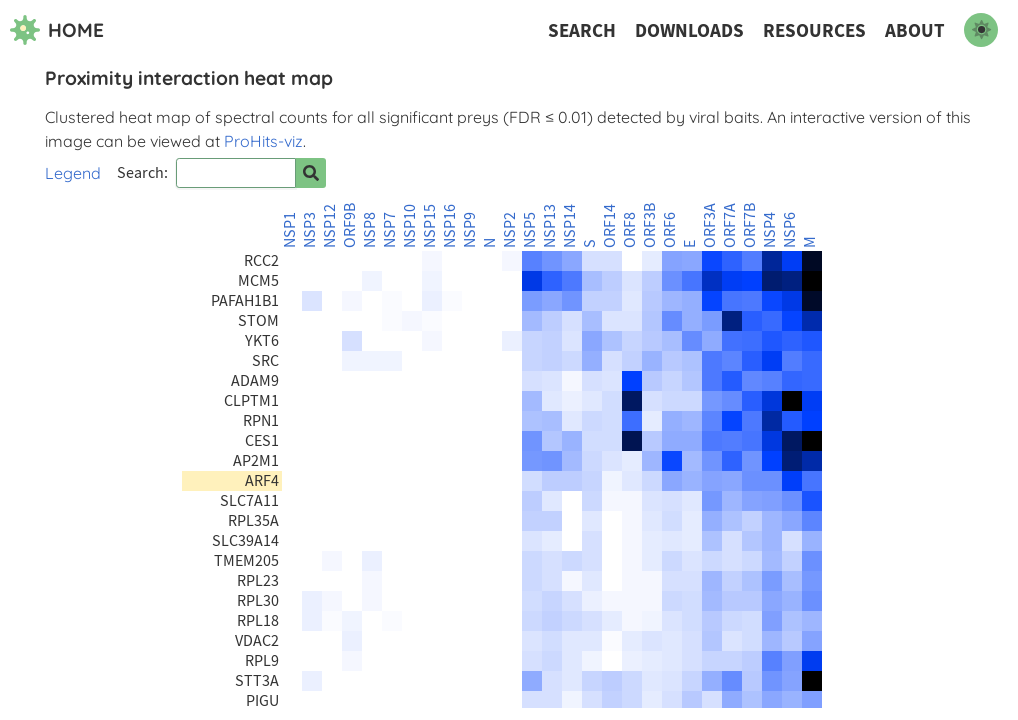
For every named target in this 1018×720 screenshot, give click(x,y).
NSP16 (450, 226)
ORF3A (710, 225)
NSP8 (370, 230)
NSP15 (430, 226)
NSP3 (310, 230)
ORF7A (730, 225)
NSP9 (470, 230)
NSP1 (290, 230)
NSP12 (330, 226)
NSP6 (790, 230)
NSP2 (510, 230)
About (915, 30)
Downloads (689, 30)
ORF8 (630, 230)
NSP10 (410, 226)
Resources (814, 30)
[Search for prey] (311, 173)
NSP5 (530, 230)
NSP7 (390, 230)
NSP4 (770, 230)
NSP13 (550, 226)
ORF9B (350, 225)
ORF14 (610, 226)
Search (582, 30)
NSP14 (570, 226)
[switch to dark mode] (981, 30)
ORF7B (750, 225)
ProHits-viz (263, 141)
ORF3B (650, 225)
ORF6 (670, 230)
